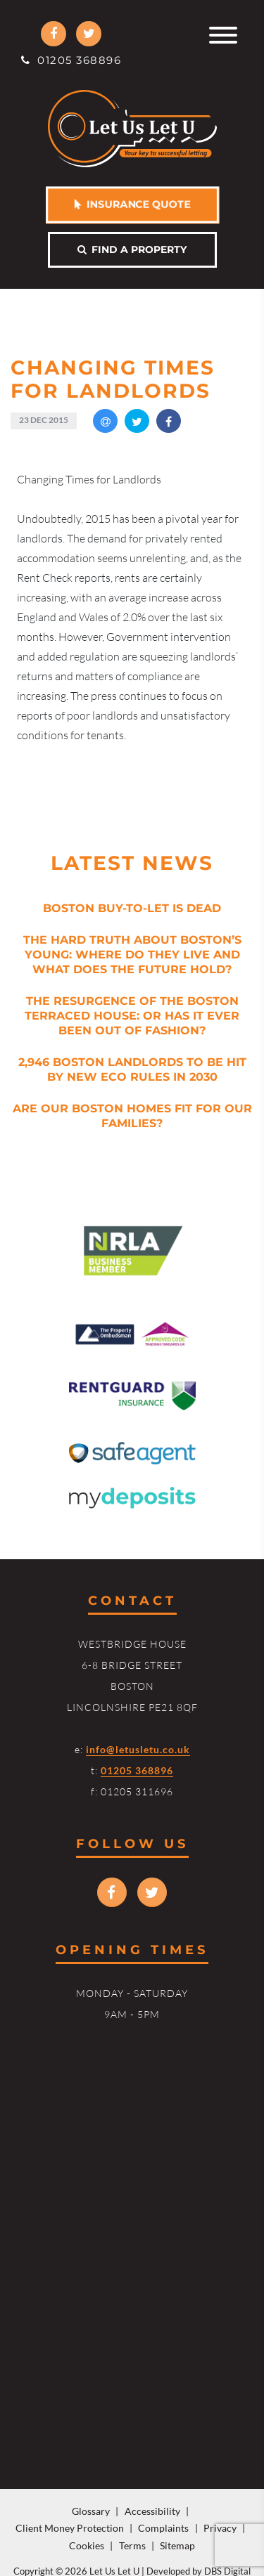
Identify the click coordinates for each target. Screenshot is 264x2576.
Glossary (91, 2511)
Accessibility (152, 2511)
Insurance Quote (132, 204)
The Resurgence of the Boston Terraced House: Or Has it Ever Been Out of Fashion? (132, 1015)
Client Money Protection (69, 2528)
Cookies (86, 2545)
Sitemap (177, 2545)
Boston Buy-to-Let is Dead (132, 908)
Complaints (163, 2528)
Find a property (132, 249)
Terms (132, 2545)
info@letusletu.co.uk (138, 1749)
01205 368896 (71, 60)
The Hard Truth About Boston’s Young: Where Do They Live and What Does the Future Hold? (132, 954)
